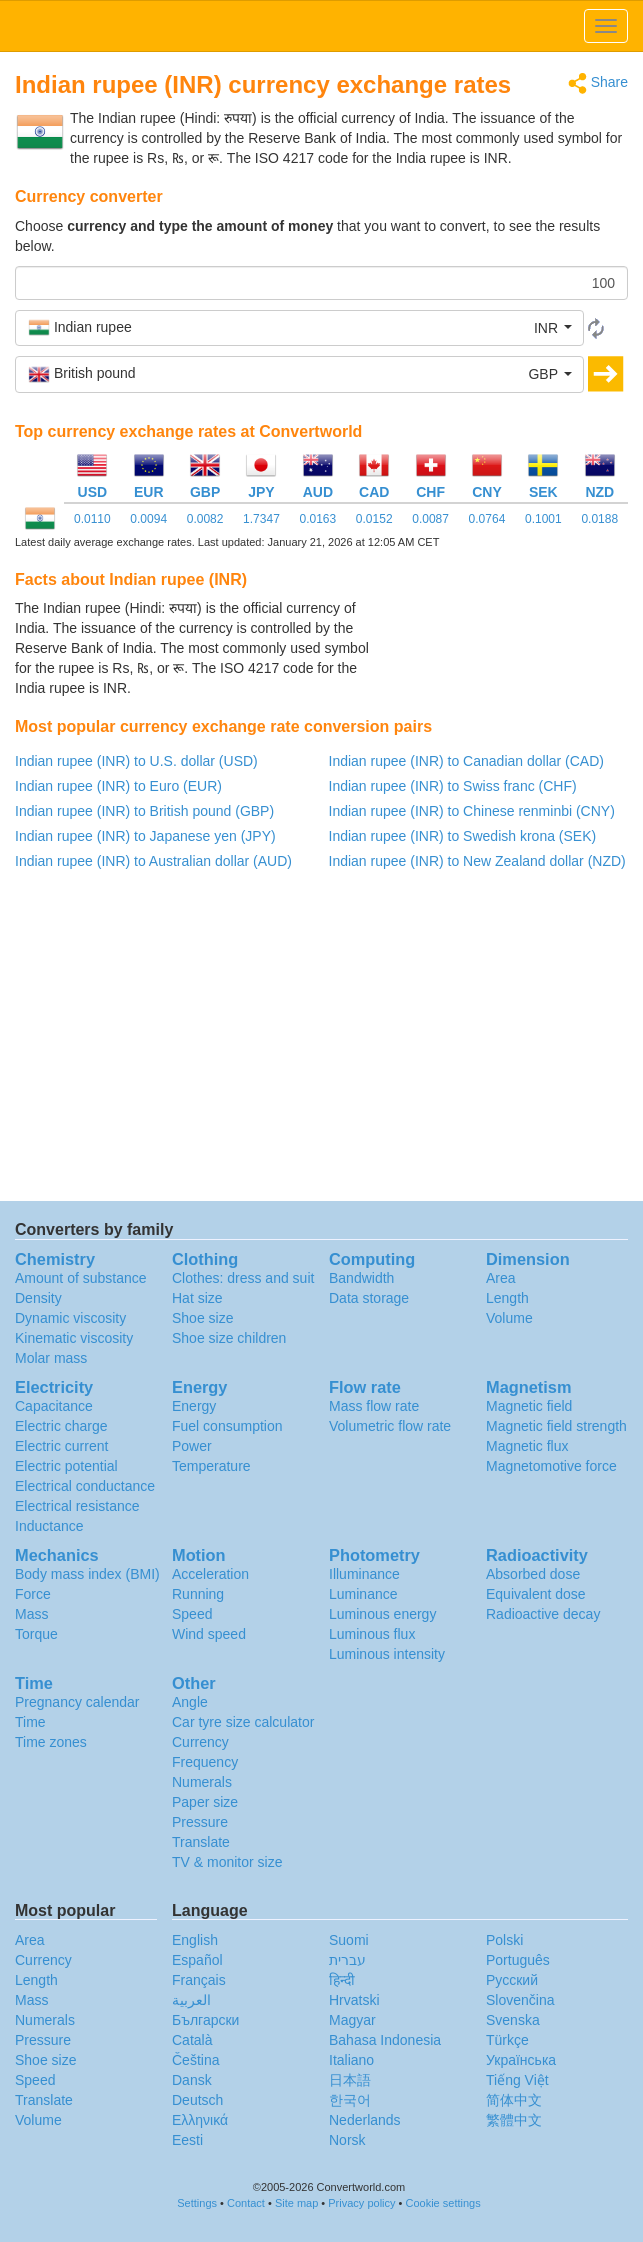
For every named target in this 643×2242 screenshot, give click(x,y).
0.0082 (205, 519)
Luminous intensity (387, 1654)
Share (598, 83)
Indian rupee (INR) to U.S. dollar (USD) (136, 761)
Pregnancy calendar (77, 1702)
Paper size (205, 1802)
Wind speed (209, 1634)
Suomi (349, 1940)
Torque (36, 1634)
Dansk (192, 2080)
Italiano (351, 2060)
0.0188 (599, 519)
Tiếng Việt (517, 2080)
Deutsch (197, 2100)
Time (30, 1722)
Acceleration (210, 1574)
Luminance (363, 1594)
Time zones (51, 1742)
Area (501, 1278)
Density (38, 1298)
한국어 (350, 2100)
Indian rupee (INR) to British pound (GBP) (144, 811)
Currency (200, 1742)
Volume (509, 1318)
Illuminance (364, 1574)
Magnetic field (529, 1406)
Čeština (195, 2060)
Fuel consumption (227, 1426)
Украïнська (521, 2060)
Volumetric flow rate (390, 1426)
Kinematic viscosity (74, 1338)
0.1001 (543, 519)
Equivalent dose (536, 1594)
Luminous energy (382, 1614)
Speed (192, 1614)
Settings (197, 2203)
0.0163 (317, 519)
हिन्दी (342, 1980)
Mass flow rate (374, 1406)
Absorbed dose (533, 1574)
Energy (194, 1406)
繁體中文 (514, 2120)
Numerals (202, 1782)
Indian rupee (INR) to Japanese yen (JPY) (145, 836)
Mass (31, 1614)
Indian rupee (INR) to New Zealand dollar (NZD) (477, 861)
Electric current (61, 1446)
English (195, 1940)
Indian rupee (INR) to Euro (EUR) (118, 786)
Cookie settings (443, 2203)
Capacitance (54, 1406)
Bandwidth (361, 1278)
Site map (296, 2203)
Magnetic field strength (556, 1426)
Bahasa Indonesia (385, 2040)
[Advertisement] (503, 648)
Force (33, 1594)
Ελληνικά (200, 2120)
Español (197, 1960)
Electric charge (61, 1426)
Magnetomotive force (551, 1466)
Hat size (197, 1298)
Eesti (187, 2140)
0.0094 (148, 519)
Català (192, 2040)
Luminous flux (372, 1634)
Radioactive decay (543, 1614)
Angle (190, 1702)
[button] (299, 328)
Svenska (513, 2020)
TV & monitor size (227, 1862)
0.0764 (487, 519)
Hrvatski (354, 2000)
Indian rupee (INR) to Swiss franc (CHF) (453, 786)
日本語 (350, 2080)
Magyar (352, 2020)
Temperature (211, 1466)
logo (321, 26)
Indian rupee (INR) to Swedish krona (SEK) (463, 836)
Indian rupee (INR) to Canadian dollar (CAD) (466, 761)
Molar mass (51, 1358)
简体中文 (514, 2100)
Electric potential (66, 1466)
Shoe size (202, 1318)
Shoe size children (229, 1338)
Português (518, 1960)
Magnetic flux (527, 1446)
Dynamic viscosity (70, 1318)
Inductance (49, 1526)
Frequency (205, 1762)
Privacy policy (361, 2203)
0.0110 (92, 519)
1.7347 (261, 519)
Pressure (200, 1822)
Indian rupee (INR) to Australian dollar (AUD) (153, 861)
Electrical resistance (77, 1506)
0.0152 (374, 519)
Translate (201, 1842)
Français (199, 1980)
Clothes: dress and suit (243, 1278)
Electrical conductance (85, 1486)
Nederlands (365, 2120)
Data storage (369, 1298)
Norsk (347, 2140)
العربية (191, 2000)
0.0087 (430, 519)
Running (198, 1594)
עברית (347, 1960)
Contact (246, 2203)
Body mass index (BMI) (87, 1574)
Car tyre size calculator (243, 1722)
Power (192, 1446)
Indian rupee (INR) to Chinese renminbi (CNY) (472, 811)
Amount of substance (81, 1278)
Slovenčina (520, 2000)
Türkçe (507, 2040)
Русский (512, 1980)
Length (507, 1298)
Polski (504, 1940)
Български (205, 2020)
